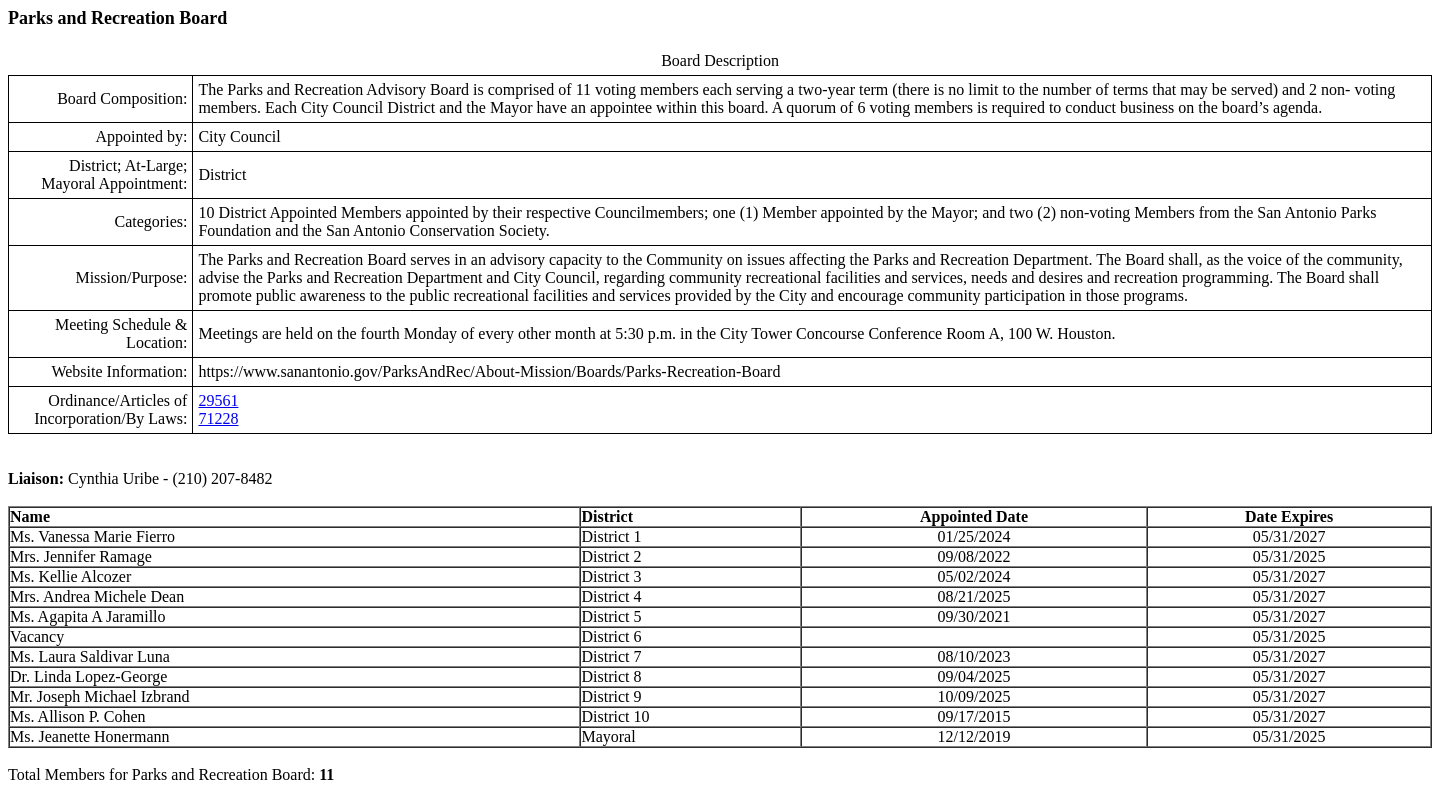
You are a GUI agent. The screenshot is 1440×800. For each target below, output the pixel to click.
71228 (218, 418)
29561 (218, 400)
